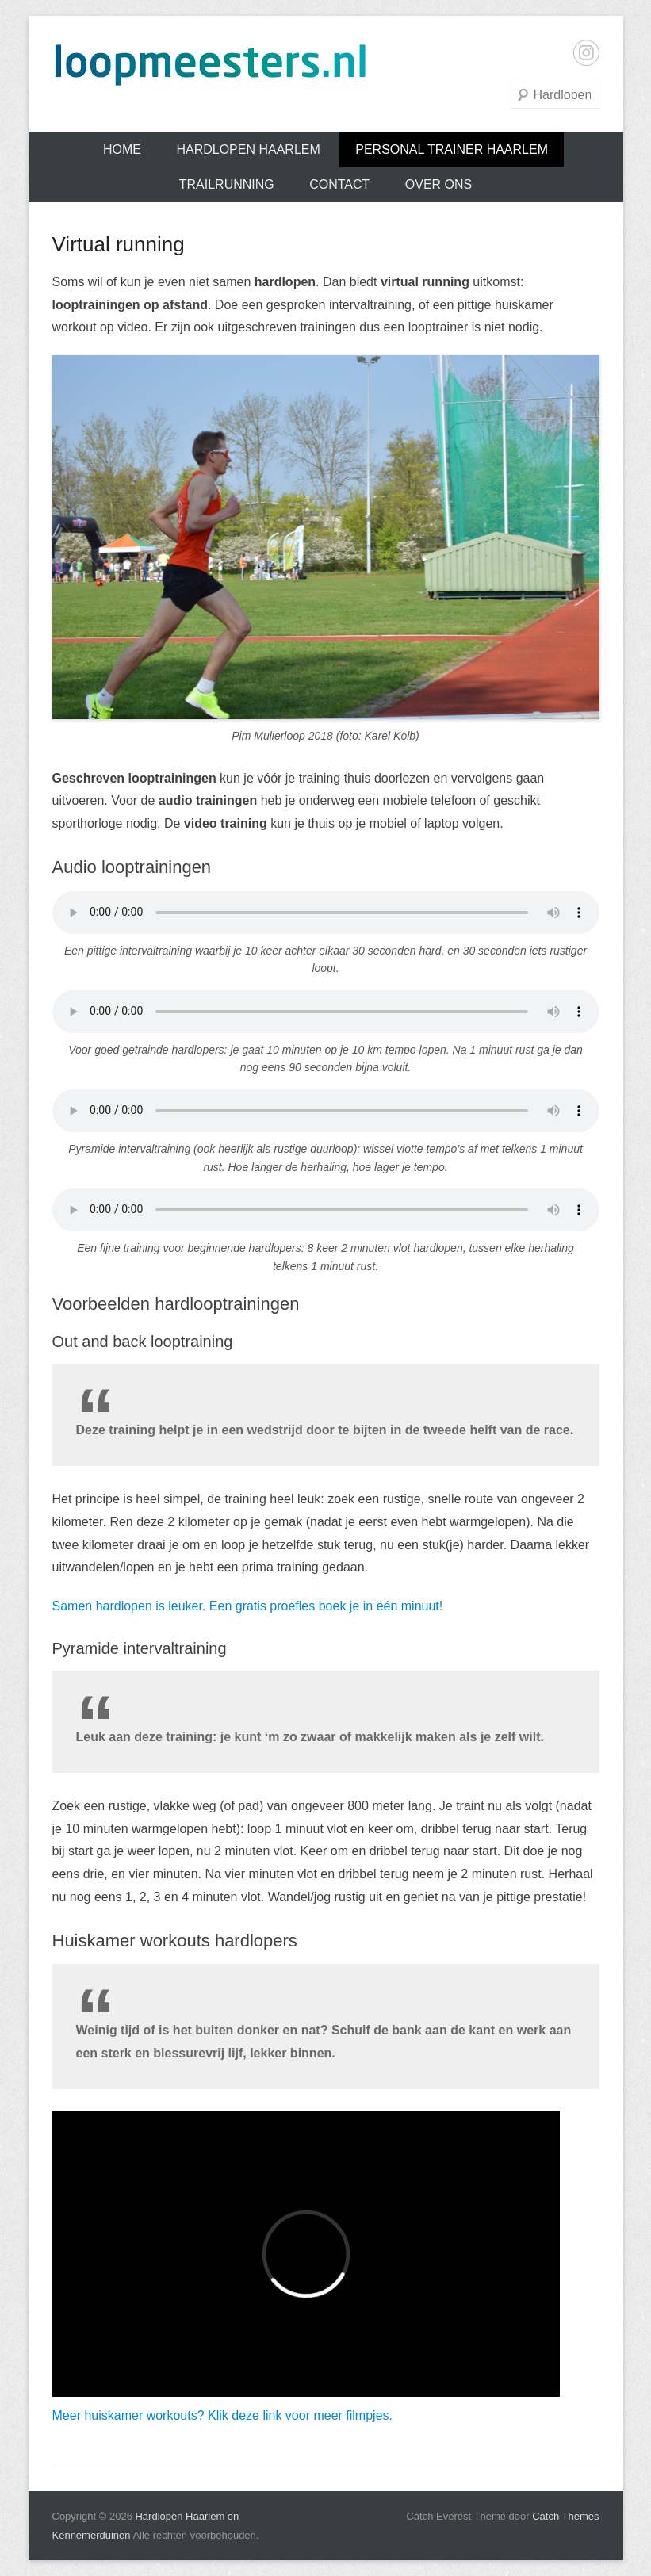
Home (122, 149)
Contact (339, 184)
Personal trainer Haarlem (451, 149)
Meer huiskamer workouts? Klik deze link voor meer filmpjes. (222, 2415)
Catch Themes (565, 2516)
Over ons (438, 184)
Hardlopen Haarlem (248, 149)
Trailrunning (226, 184)
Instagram (586, 53)
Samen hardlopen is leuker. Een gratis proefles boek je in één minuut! (247, 1606)
